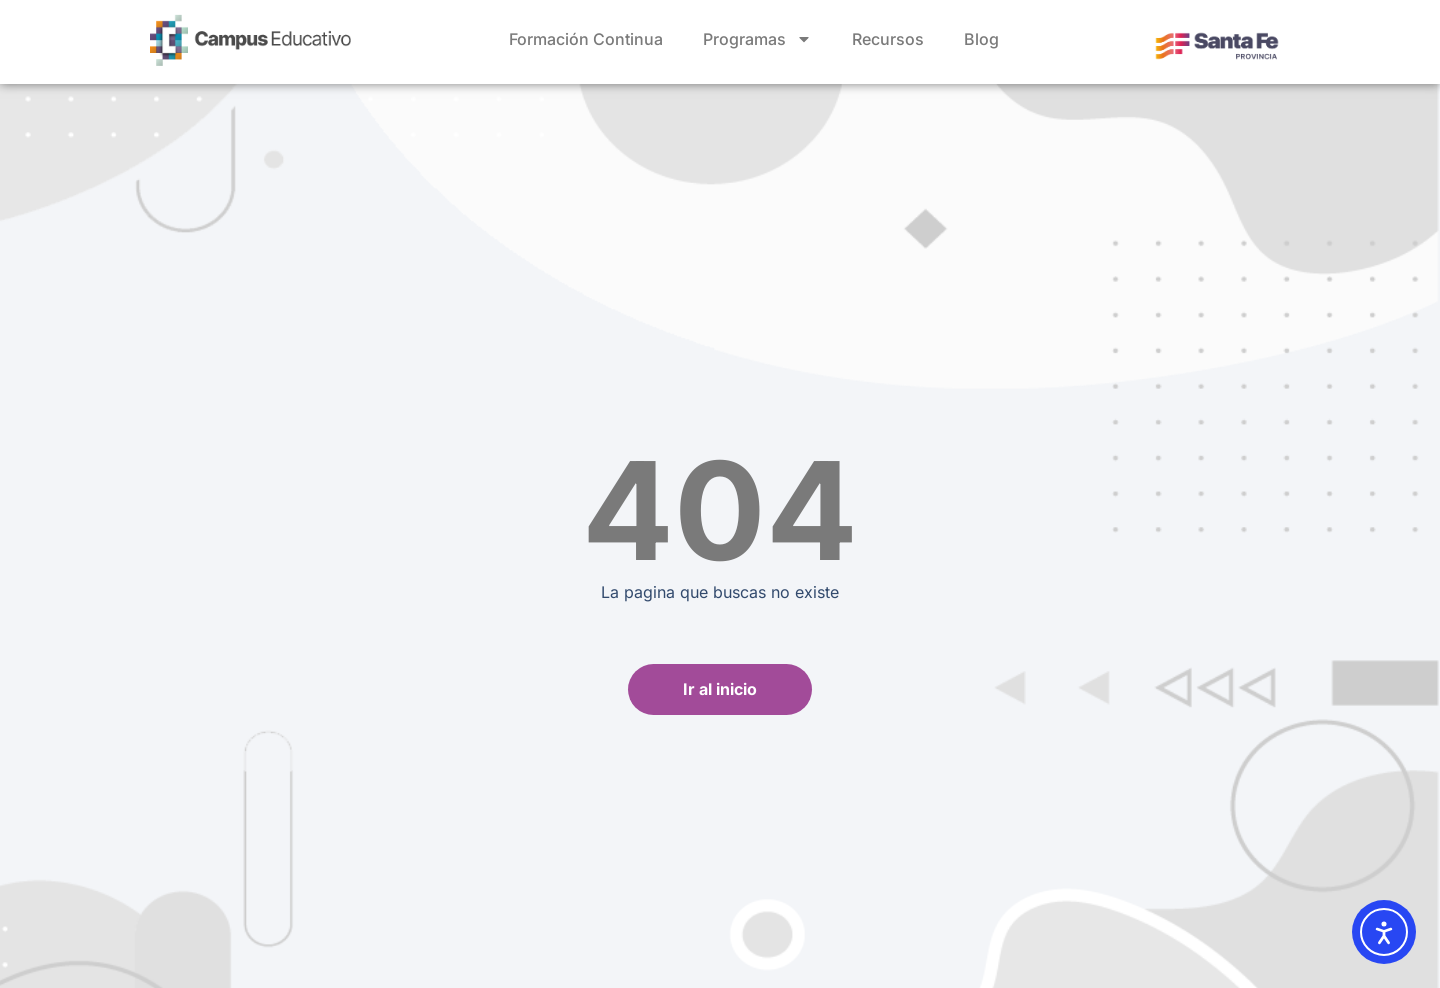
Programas (757, 39)
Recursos (888, 39)
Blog (981, 39)
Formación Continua (586, 39)
